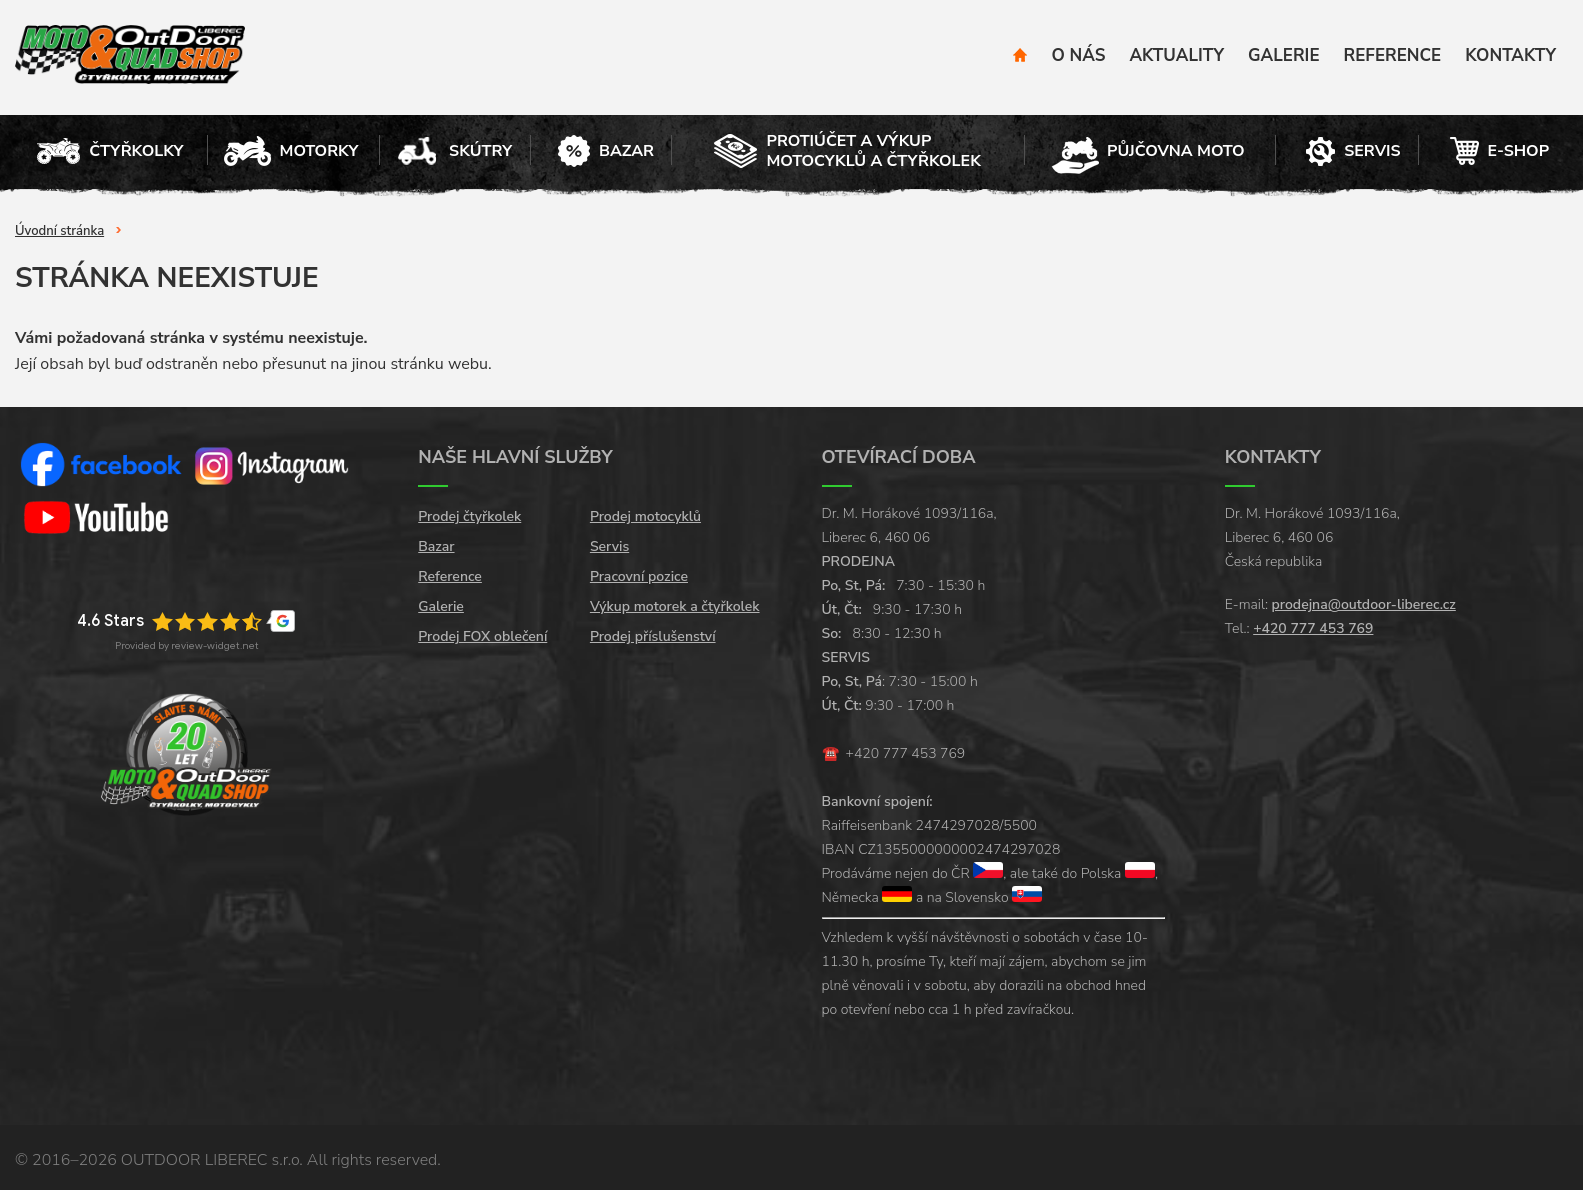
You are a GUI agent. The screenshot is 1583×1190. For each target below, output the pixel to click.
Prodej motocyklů (645, 516)
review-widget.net (215, 645)
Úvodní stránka (59, 231)
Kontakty (1510, 55)
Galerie (1283, 55)
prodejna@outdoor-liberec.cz (1364, 604)
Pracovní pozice (639, 576)
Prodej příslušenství (653, 636)
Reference (1393, 55)
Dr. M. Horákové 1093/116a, (909, 513)
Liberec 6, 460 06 (876, 537)
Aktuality (1176, 55)
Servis (609, 546)
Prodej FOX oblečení (482, 636)
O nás (1079, 55)
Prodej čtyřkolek (469, 516)
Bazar (436, 546)
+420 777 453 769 (906, 753)
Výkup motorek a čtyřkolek (675, 606)
